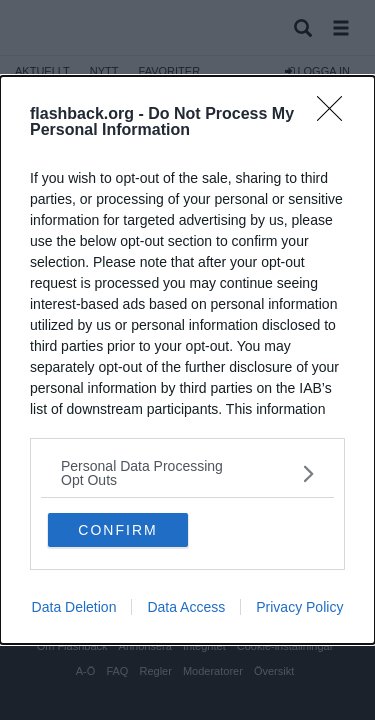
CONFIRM (117, 530)
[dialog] (187, 360)
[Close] (336, 115)
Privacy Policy (299, 607)
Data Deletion (74, 607)
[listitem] (187, 473)
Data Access (186, 607)
